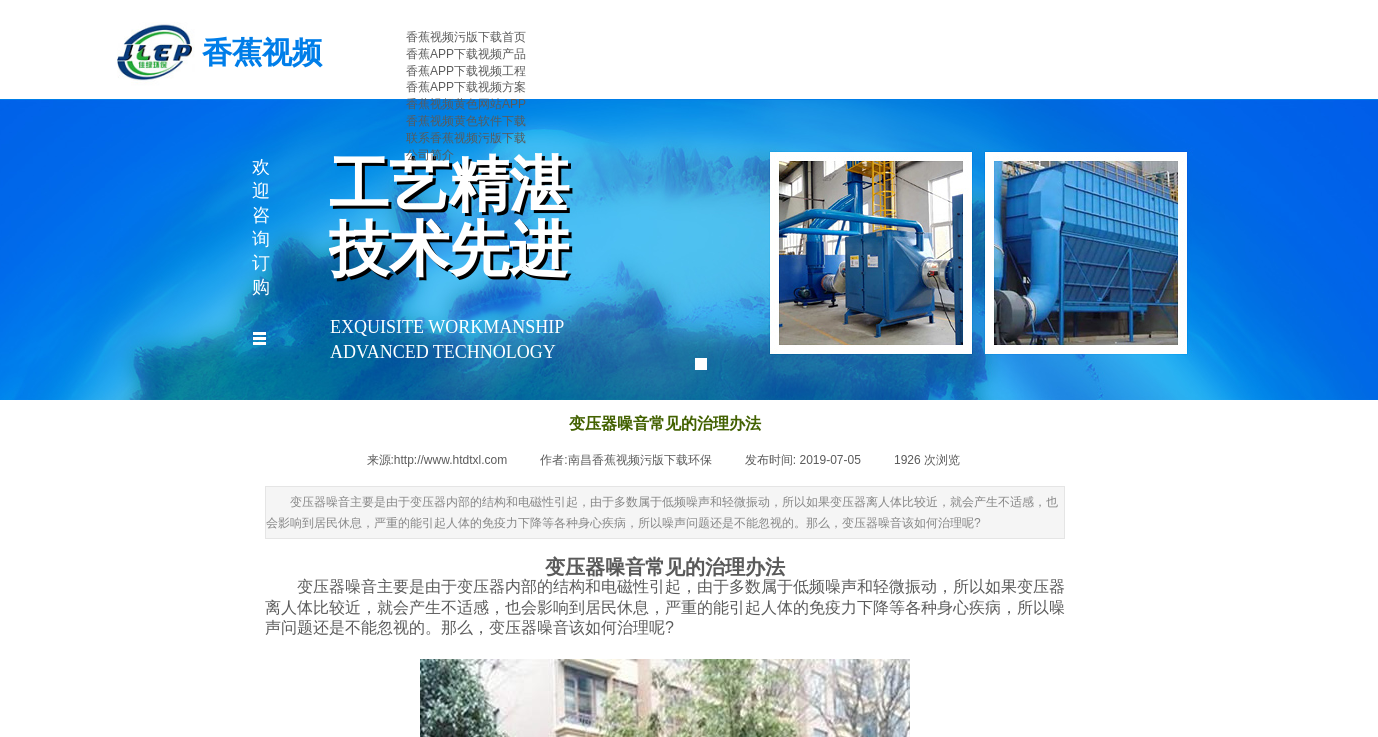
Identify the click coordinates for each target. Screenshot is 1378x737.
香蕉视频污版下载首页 (466, 37)
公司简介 (430, 155)
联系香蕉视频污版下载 (466, 138)
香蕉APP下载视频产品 (466, 54)
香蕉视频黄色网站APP (466, 104)
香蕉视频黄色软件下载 (466, 121)
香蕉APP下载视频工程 (466, 71)
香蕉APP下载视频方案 (466, 87)
